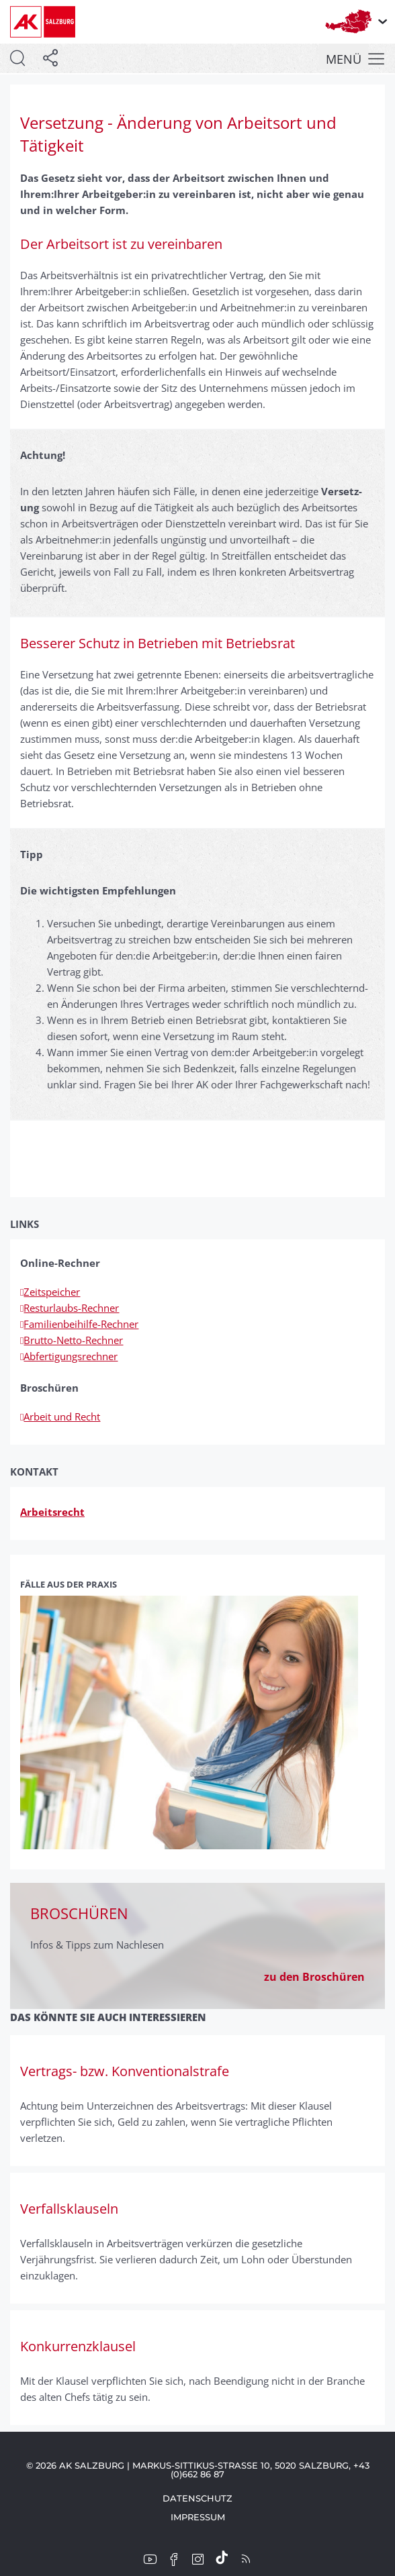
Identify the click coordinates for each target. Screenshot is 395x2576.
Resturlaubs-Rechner (69, 1308)
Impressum (198, 2517)
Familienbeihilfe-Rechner (79, 1324)
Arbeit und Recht (60, 1416)
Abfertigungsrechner (69, 1356)
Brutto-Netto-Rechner (71, 1340)
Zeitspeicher (50, 1291)
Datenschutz (197, 2498)
